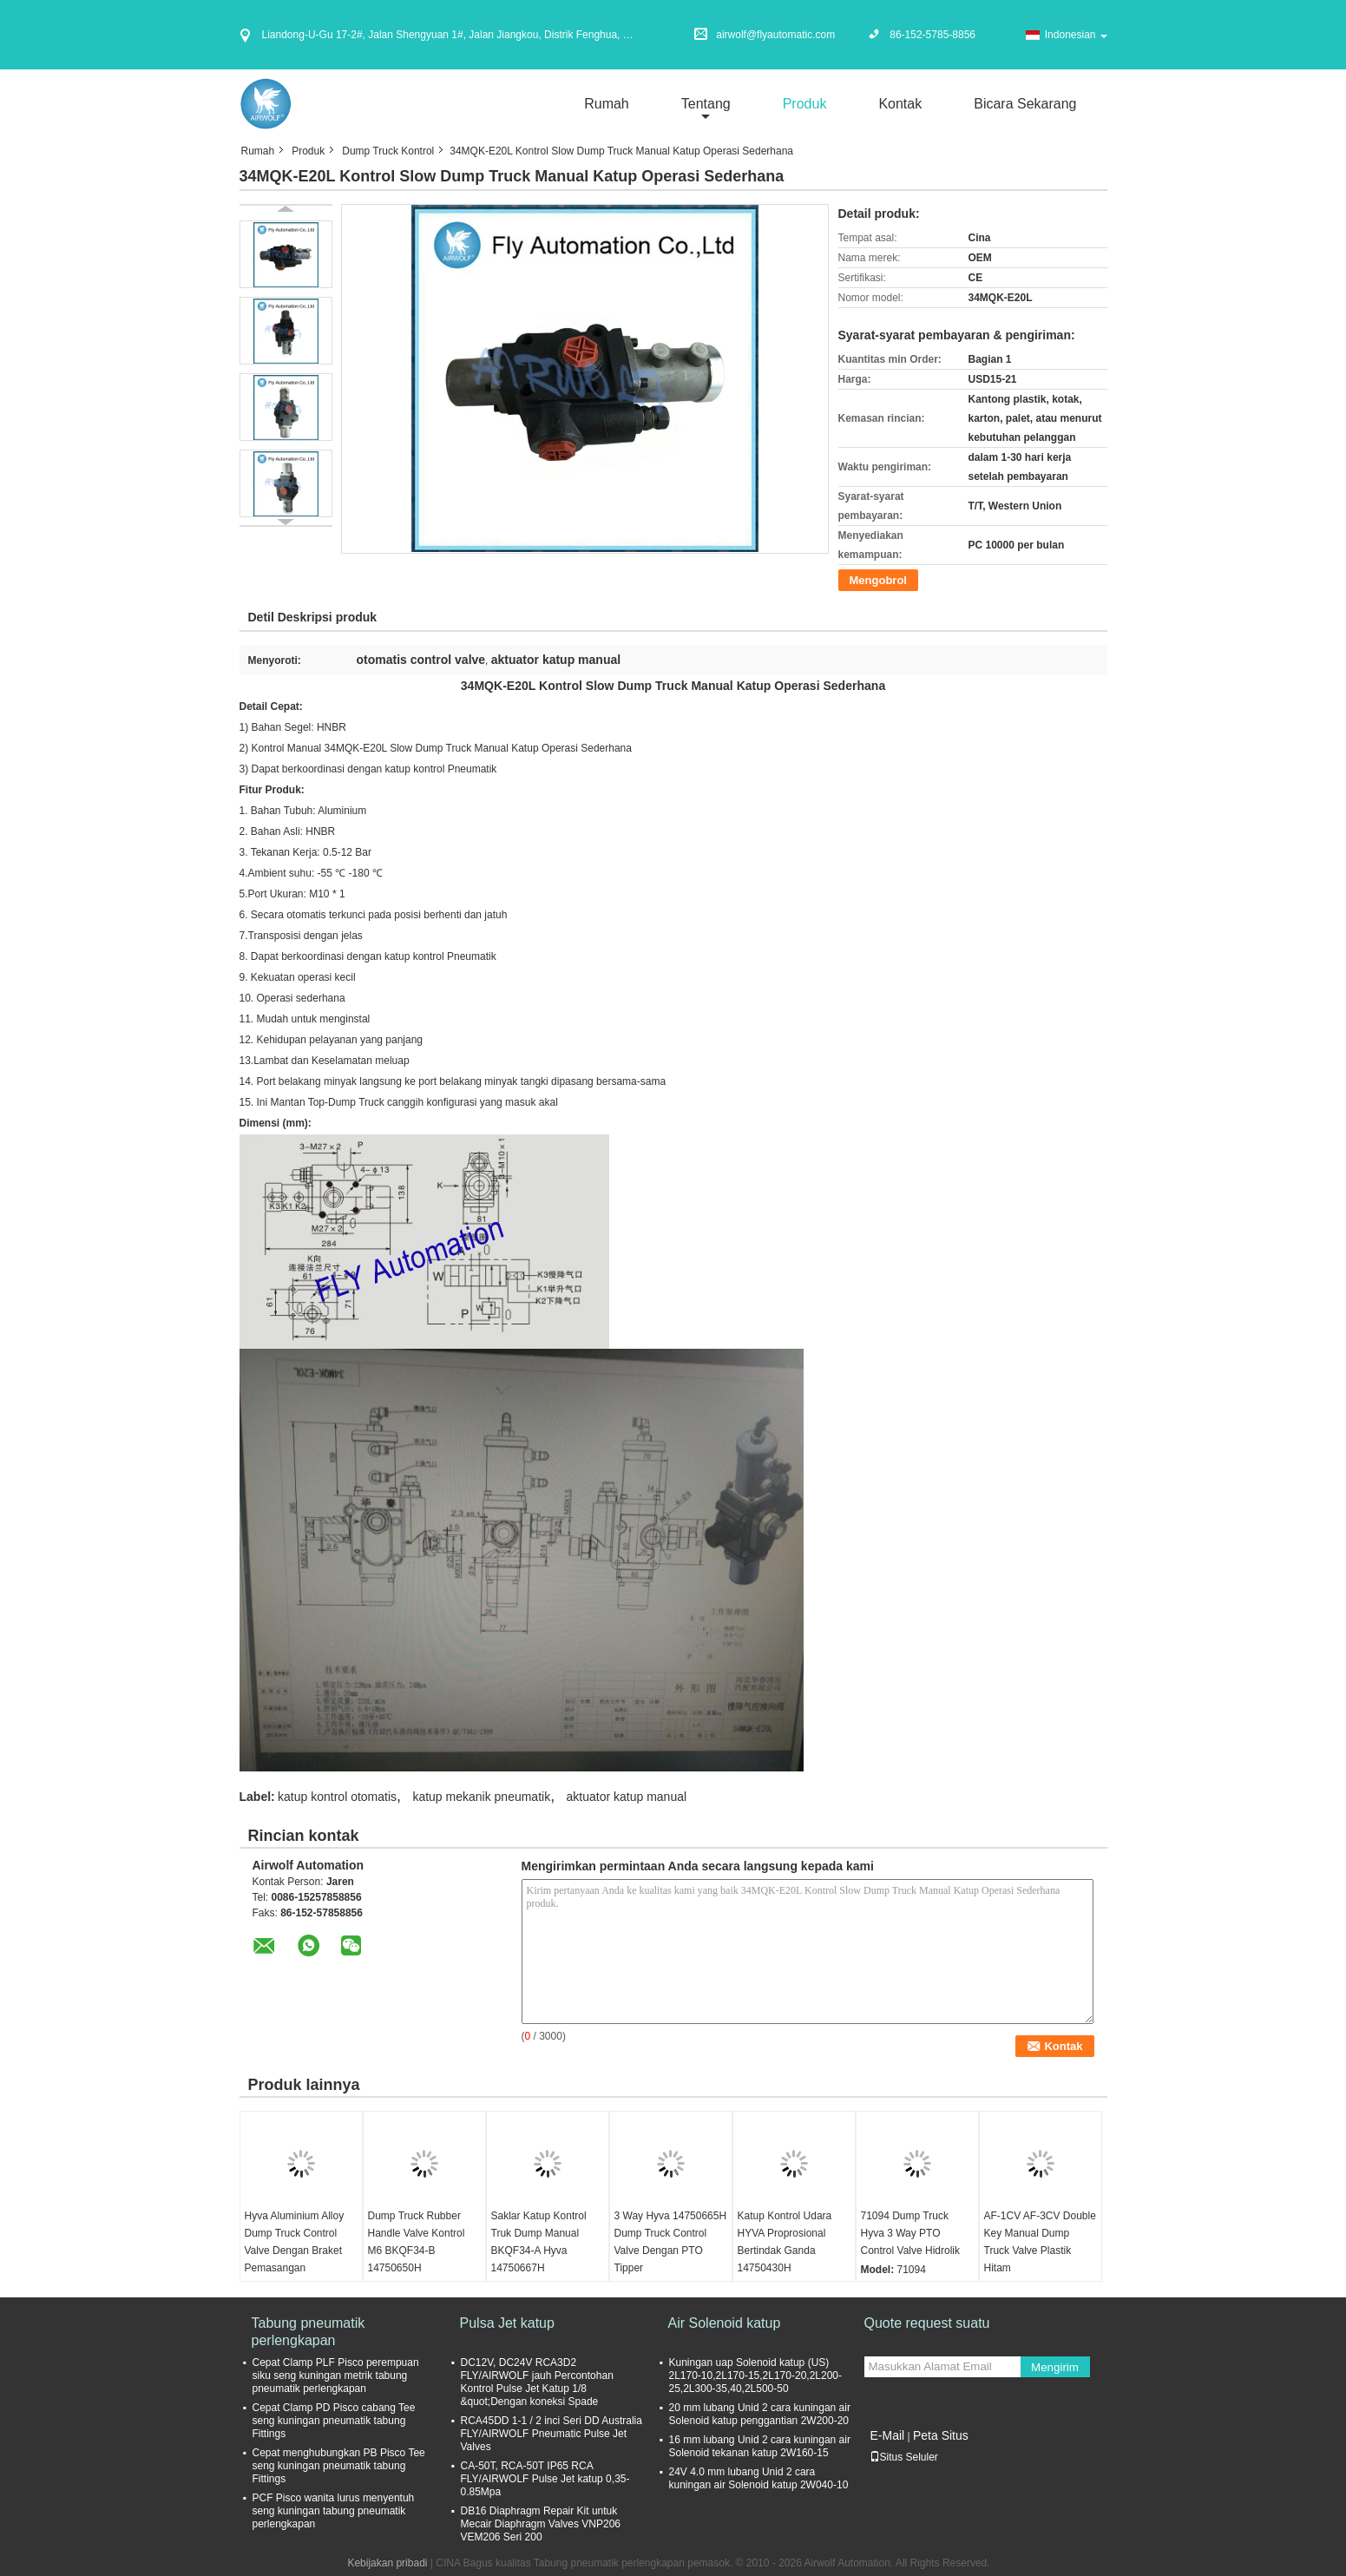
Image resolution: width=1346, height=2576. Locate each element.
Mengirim (1055, 2367)
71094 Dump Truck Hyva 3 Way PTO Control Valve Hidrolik (911, 2233)
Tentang (706, 103)
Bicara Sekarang (1025, 103)
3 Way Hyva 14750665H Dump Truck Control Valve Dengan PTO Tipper (670, 2242)
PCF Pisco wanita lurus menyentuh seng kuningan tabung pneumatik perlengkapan (334, 2511)
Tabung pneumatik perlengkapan (308, 2332)
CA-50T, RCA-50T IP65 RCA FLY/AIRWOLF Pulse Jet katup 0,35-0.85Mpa (545, 2479)
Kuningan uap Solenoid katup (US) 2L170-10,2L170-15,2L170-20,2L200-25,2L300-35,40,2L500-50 (756, 2375)
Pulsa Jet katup (507, 2323)
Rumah (606, 103)
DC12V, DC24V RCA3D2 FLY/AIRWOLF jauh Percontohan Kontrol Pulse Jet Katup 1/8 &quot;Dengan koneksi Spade (537, 2382)
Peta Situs (940, 2435)
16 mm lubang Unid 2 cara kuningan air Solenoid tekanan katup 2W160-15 (759, 2446)
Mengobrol (878, 580)
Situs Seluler (904, 2457)
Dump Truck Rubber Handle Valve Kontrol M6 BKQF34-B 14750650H (416, 2242)
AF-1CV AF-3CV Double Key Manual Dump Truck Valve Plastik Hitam (1040, 2242)
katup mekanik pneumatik (481, 1797)
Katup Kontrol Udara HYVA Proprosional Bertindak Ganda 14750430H (785, 2242)
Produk (805, 103)
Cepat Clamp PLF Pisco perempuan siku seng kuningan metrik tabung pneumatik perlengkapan (336, 2375)
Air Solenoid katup (724, 2323)
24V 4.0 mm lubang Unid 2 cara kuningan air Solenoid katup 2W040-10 (759, 2478)
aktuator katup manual (627, 1797)
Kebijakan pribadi (387, 2563)
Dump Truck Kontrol (388, 151)
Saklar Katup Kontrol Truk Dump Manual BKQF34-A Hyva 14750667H (539, 2242)
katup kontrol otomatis (337, 1797)
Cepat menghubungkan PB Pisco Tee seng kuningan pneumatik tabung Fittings (339, 2466)
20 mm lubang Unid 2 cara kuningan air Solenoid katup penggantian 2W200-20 (759, 2414)
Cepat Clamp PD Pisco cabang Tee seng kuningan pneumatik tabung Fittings (334, 2421)
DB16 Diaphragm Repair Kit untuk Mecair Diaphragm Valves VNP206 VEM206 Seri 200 (541, 2524)
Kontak (900, 103)
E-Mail (887, 2435)
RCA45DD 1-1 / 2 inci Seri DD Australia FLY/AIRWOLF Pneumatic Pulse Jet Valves (551, 2434)
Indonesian (1076, 35)
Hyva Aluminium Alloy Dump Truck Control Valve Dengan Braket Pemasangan (295, 2242)
